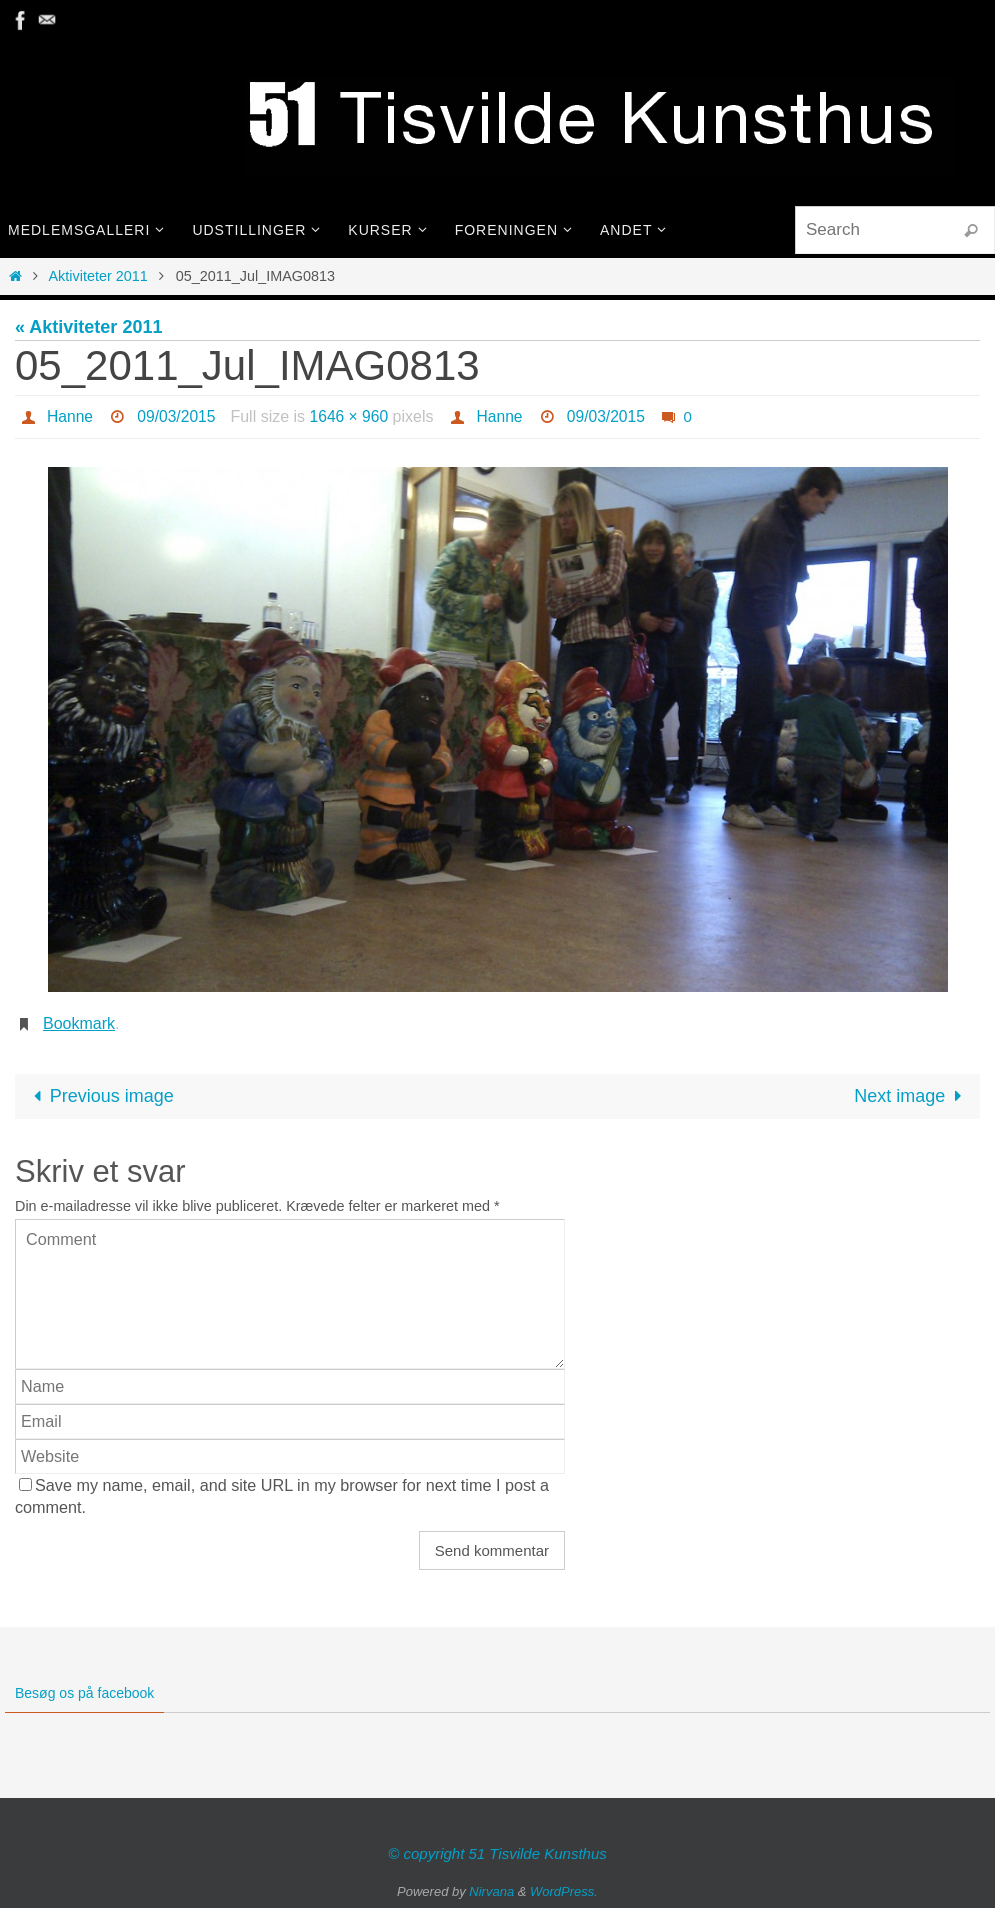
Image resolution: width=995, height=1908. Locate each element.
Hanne (70, 416)
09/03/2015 (178, 416)
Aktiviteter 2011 (98, 276)
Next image (912, 1096)
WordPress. (564, 1891)
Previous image (99, 1096)
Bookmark (79, 1023)
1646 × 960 (353, 416)
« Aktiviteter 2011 (88, 327)
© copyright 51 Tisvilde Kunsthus (497, 1853)
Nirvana (491, 1891)
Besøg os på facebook (84, 1693)
